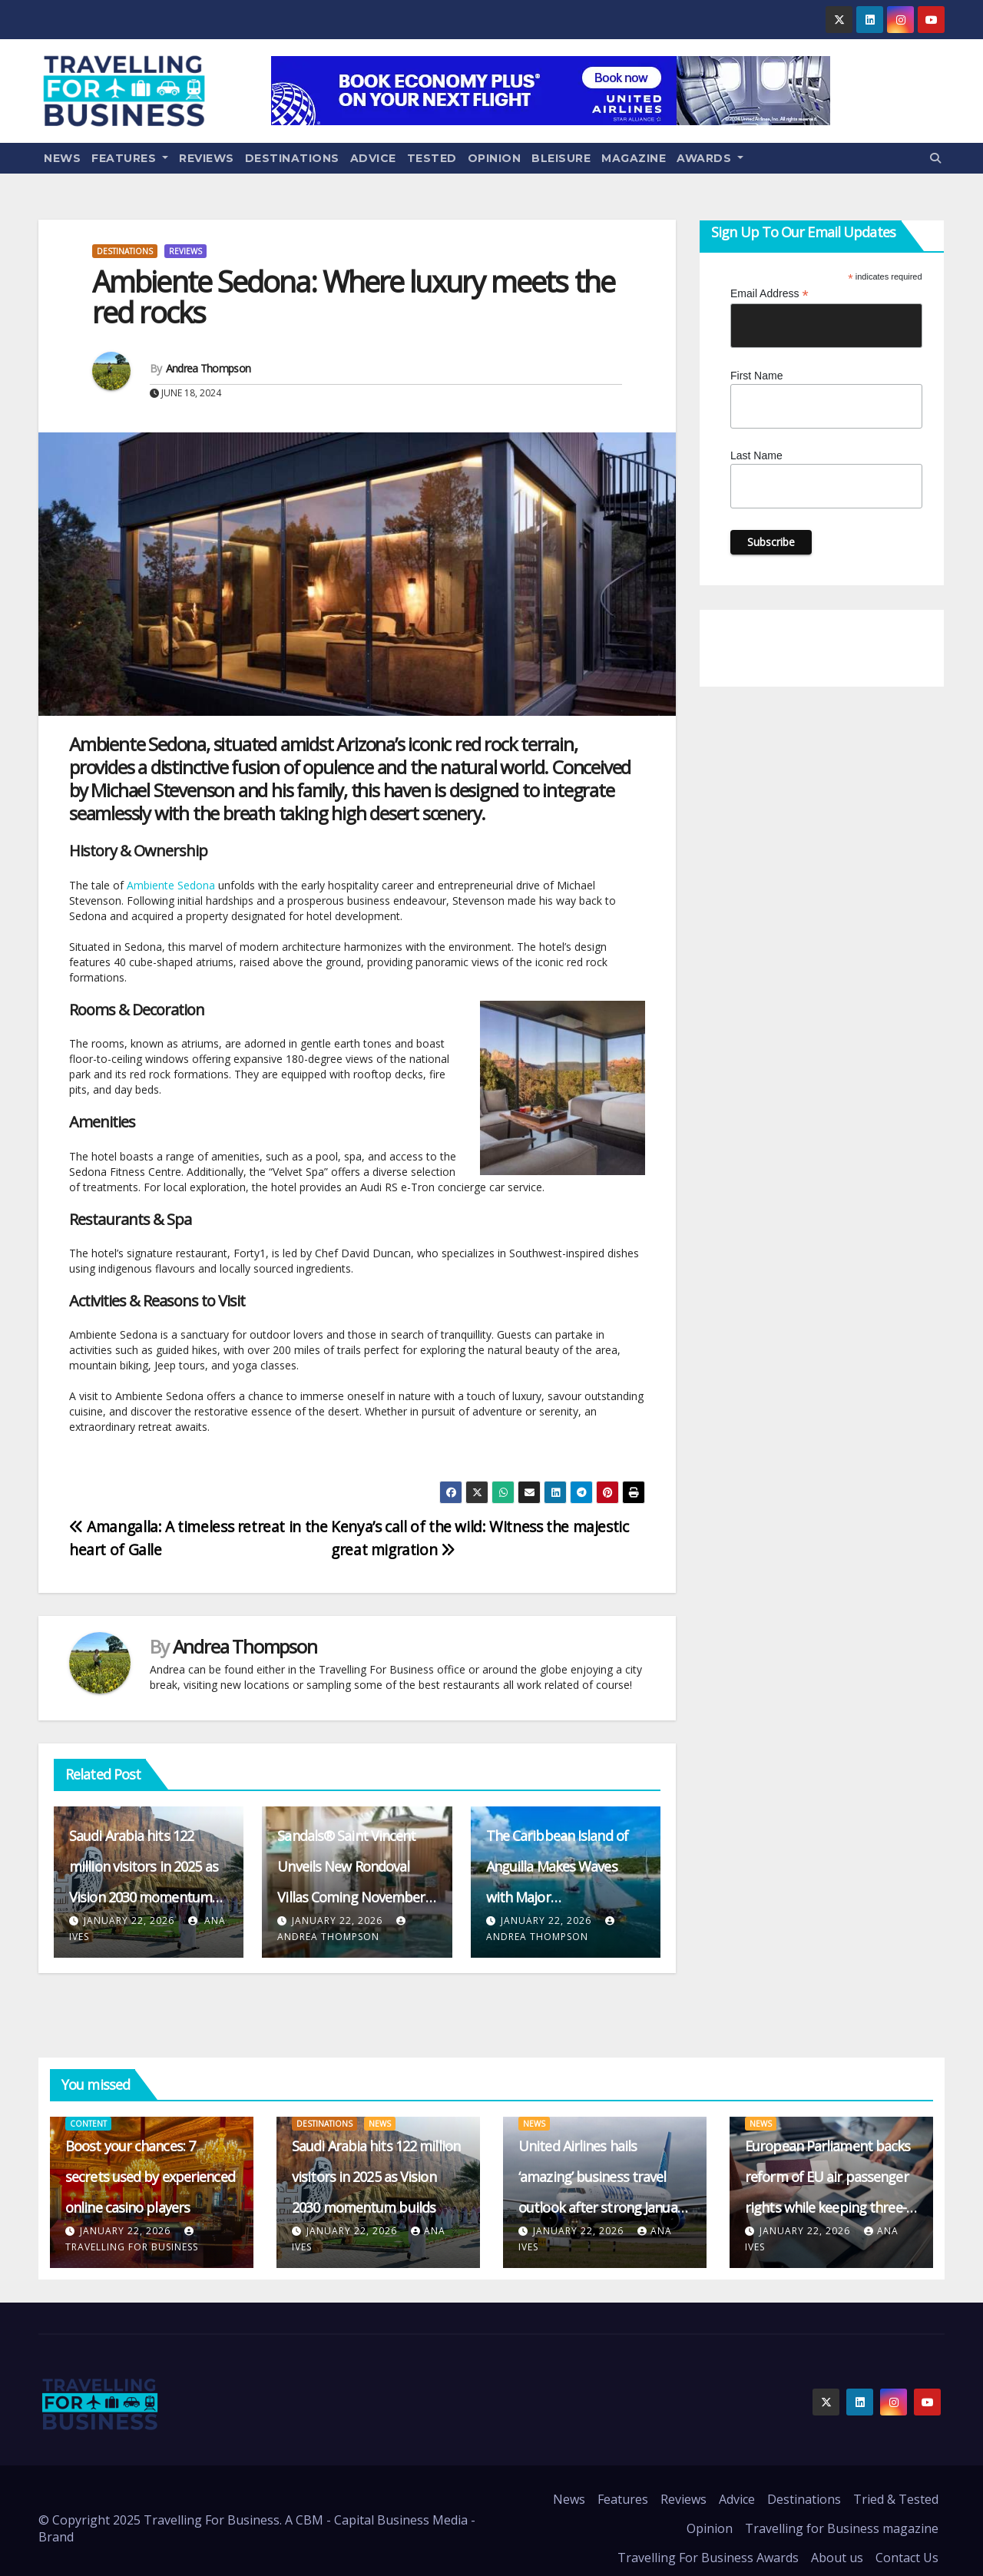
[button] (935, 158)
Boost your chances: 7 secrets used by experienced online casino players (150, 2177)
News (62, 158)
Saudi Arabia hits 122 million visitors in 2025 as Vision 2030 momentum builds (376, 2177)
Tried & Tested (895, 2499)
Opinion (494, 158)
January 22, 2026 (129, 1920)
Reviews (206, 158)
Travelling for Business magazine (841, 2528)
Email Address (769, 293)
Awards (710, 158)
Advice (373, 158)
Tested (432, 158)
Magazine (633, 158)
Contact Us (906, 2557)
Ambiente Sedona (171, 885)
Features (129, 158)
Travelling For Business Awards (708, 2557)
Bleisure (561, 158)
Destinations (292, 158)
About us (837, 2557)
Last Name (756, 455)
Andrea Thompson (208, 368)
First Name (756, 375)
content (88, 2123)
